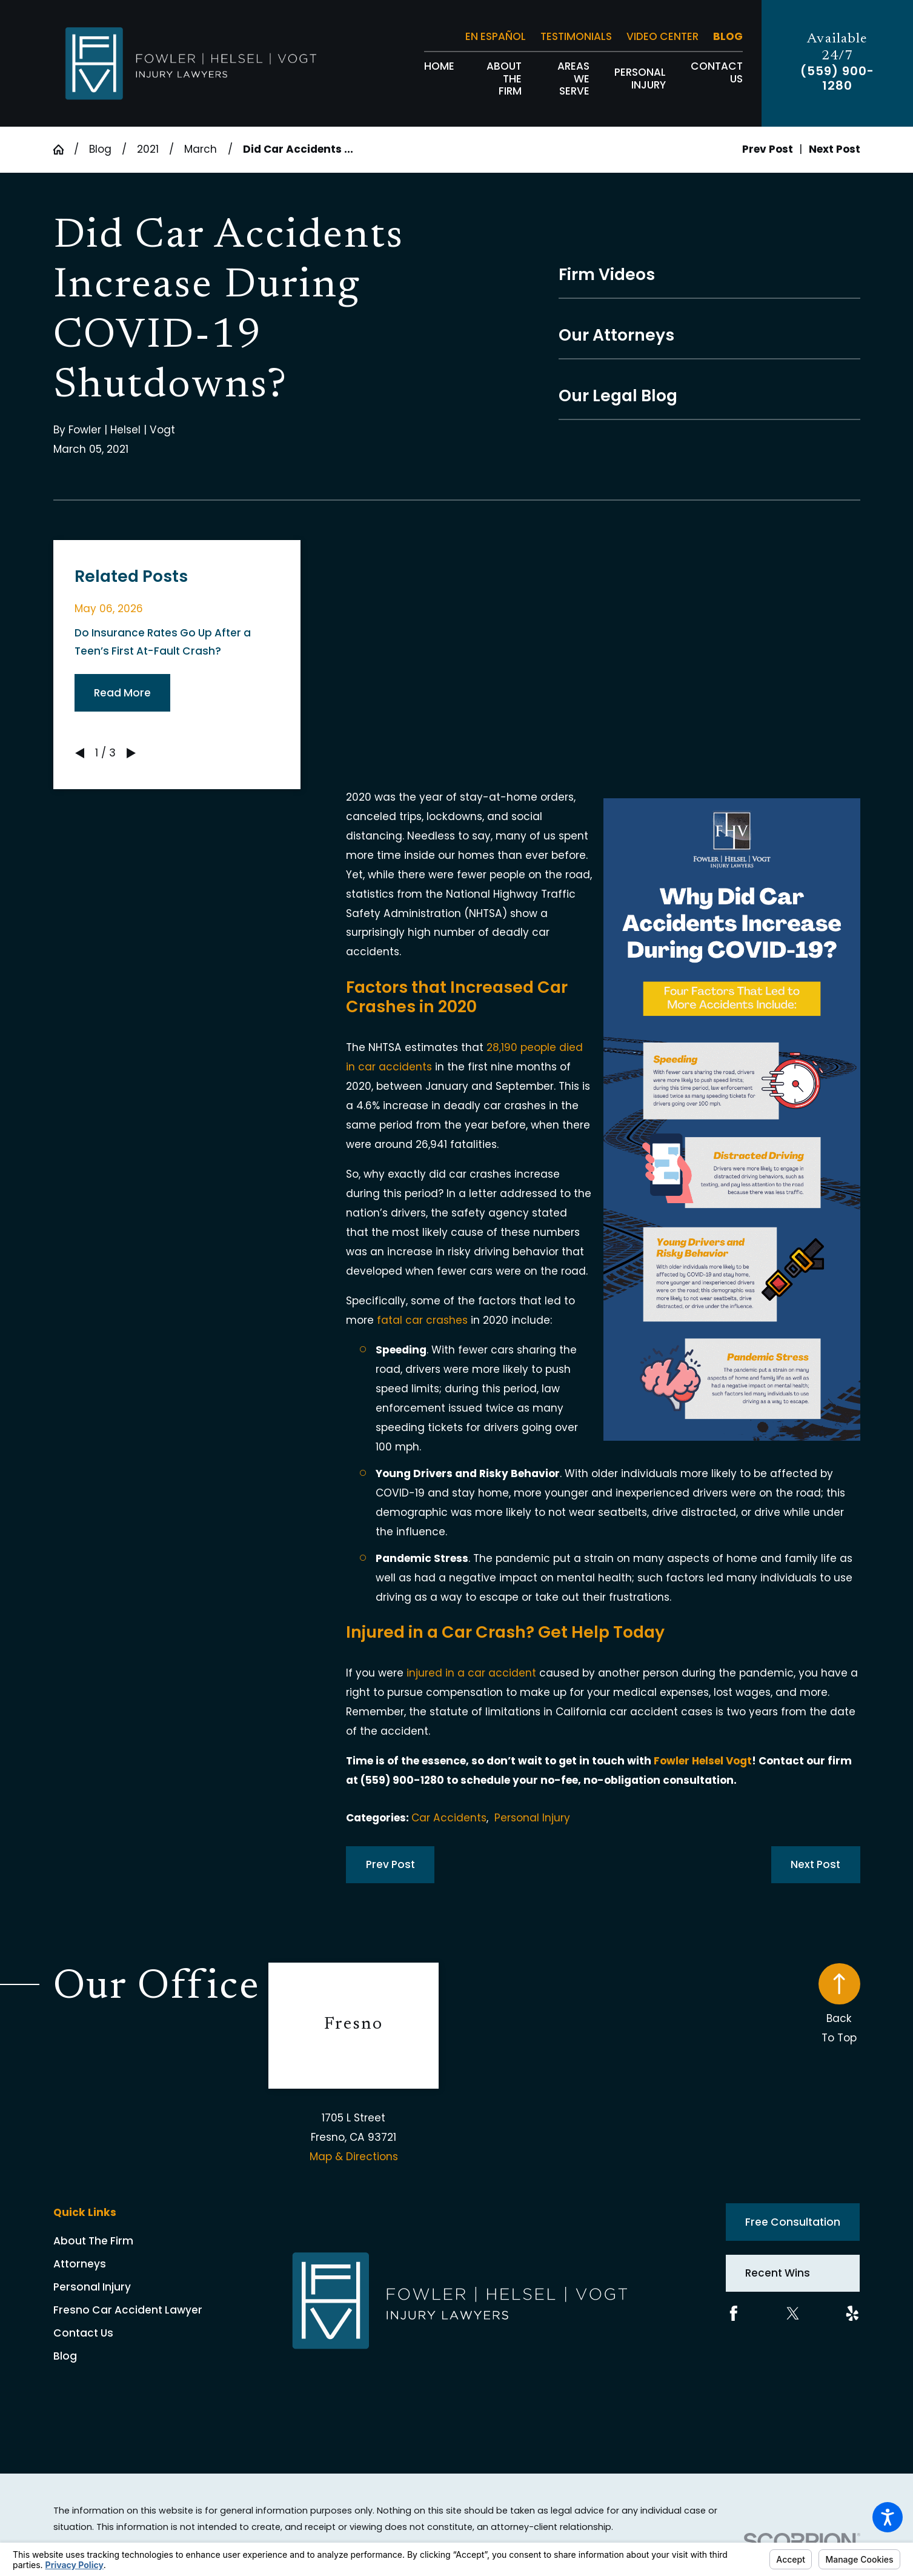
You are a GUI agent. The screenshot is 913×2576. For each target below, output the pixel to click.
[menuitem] (439, 79)
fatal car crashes (422, 1320)
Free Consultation (792, 2222)
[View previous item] (80, 753)
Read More (122, 693)
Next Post (815, 1864)
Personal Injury (532, 1817)
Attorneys (79, 2264)
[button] (887, 2517)
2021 (148, 149)
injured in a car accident (471, 1673)
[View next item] (131, 753)
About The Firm (93, 2241)
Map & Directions (354, 2156)
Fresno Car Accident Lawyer (127, 2310)
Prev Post (390, 1864)
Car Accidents (448, 1817)
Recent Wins (777, 2273)
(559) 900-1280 (837, 78)
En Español (495, 36)
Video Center (662, 36)
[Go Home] (63, 149)
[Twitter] (793, 2313)
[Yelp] (852, 2313)
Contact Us (83, 2333)
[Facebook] (734, 2313)
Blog (728, 36)
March (200, 149)
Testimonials (576, 36)
